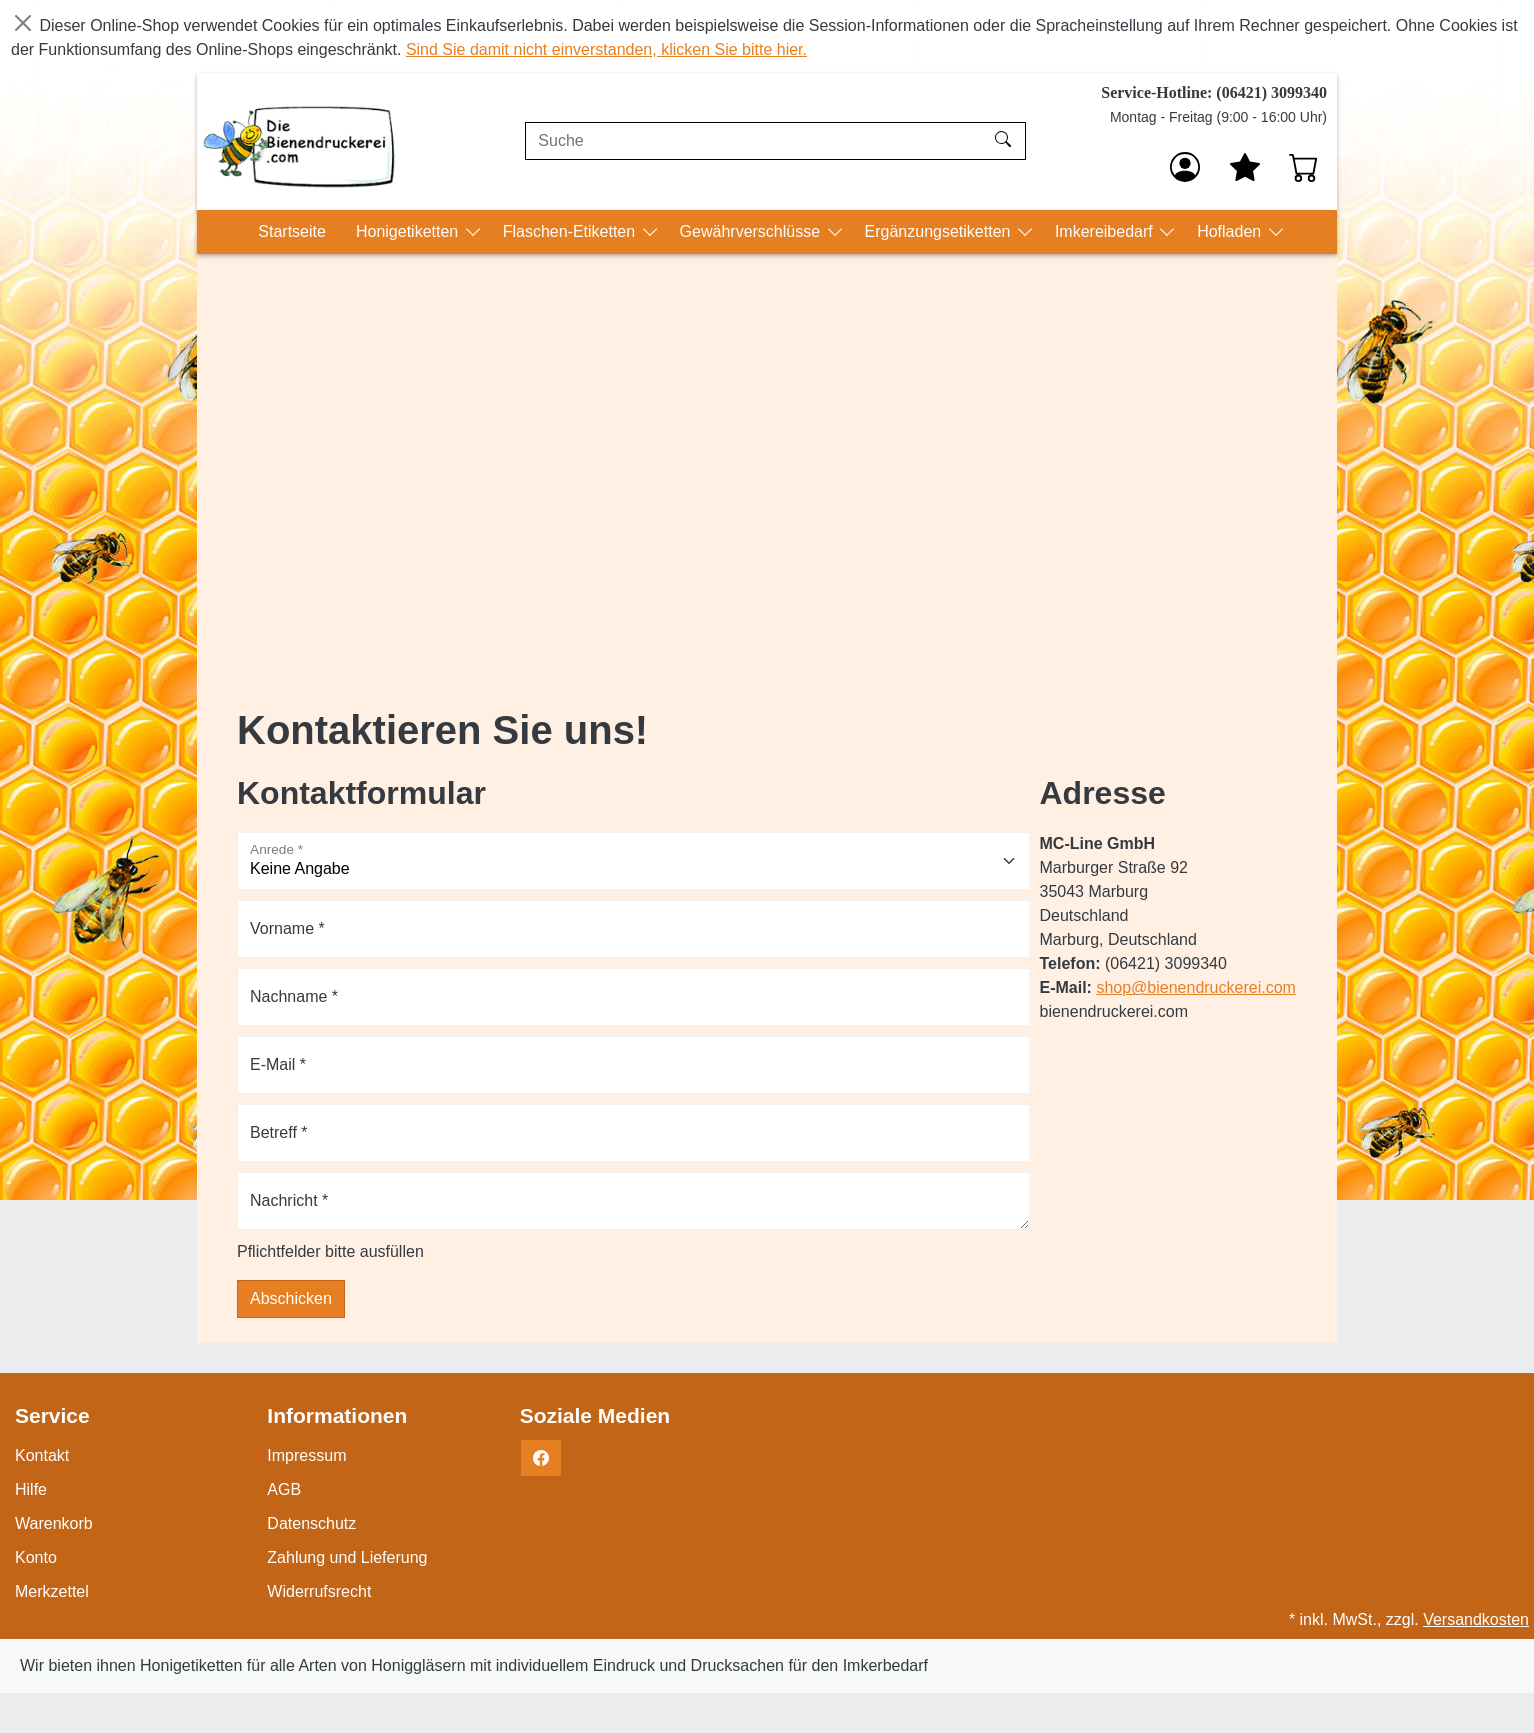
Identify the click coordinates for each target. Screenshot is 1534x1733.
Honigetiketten (409, 231)
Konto (36, 1557)
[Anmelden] (1185, 167)
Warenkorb (54, 1523)
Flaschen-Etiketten (571, 231)
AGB (284, 1489)
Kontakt (42, 1455)
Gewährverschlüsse (752, 231)
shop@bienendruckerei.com (1195, 987)
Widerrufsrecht (319, 1591)
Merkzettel (52, 1591)
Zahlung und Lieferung (347, 1557)
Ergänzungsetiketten (940, 231)
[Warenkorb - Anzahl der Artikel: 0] (1304, 167)
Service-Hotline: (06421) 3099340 (1214, 92)
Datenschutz (311, 1523)
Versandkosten (1476, 1619)
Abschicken (291, 1298)
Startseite (292, 231)
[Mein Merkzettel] (1245, 167)
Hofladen (1231, 231)
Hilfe (31, 1489)
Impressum (306, 1455)
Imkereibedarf (1106, 231)
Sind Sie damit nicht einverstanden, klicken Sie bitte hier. (606, 49)
